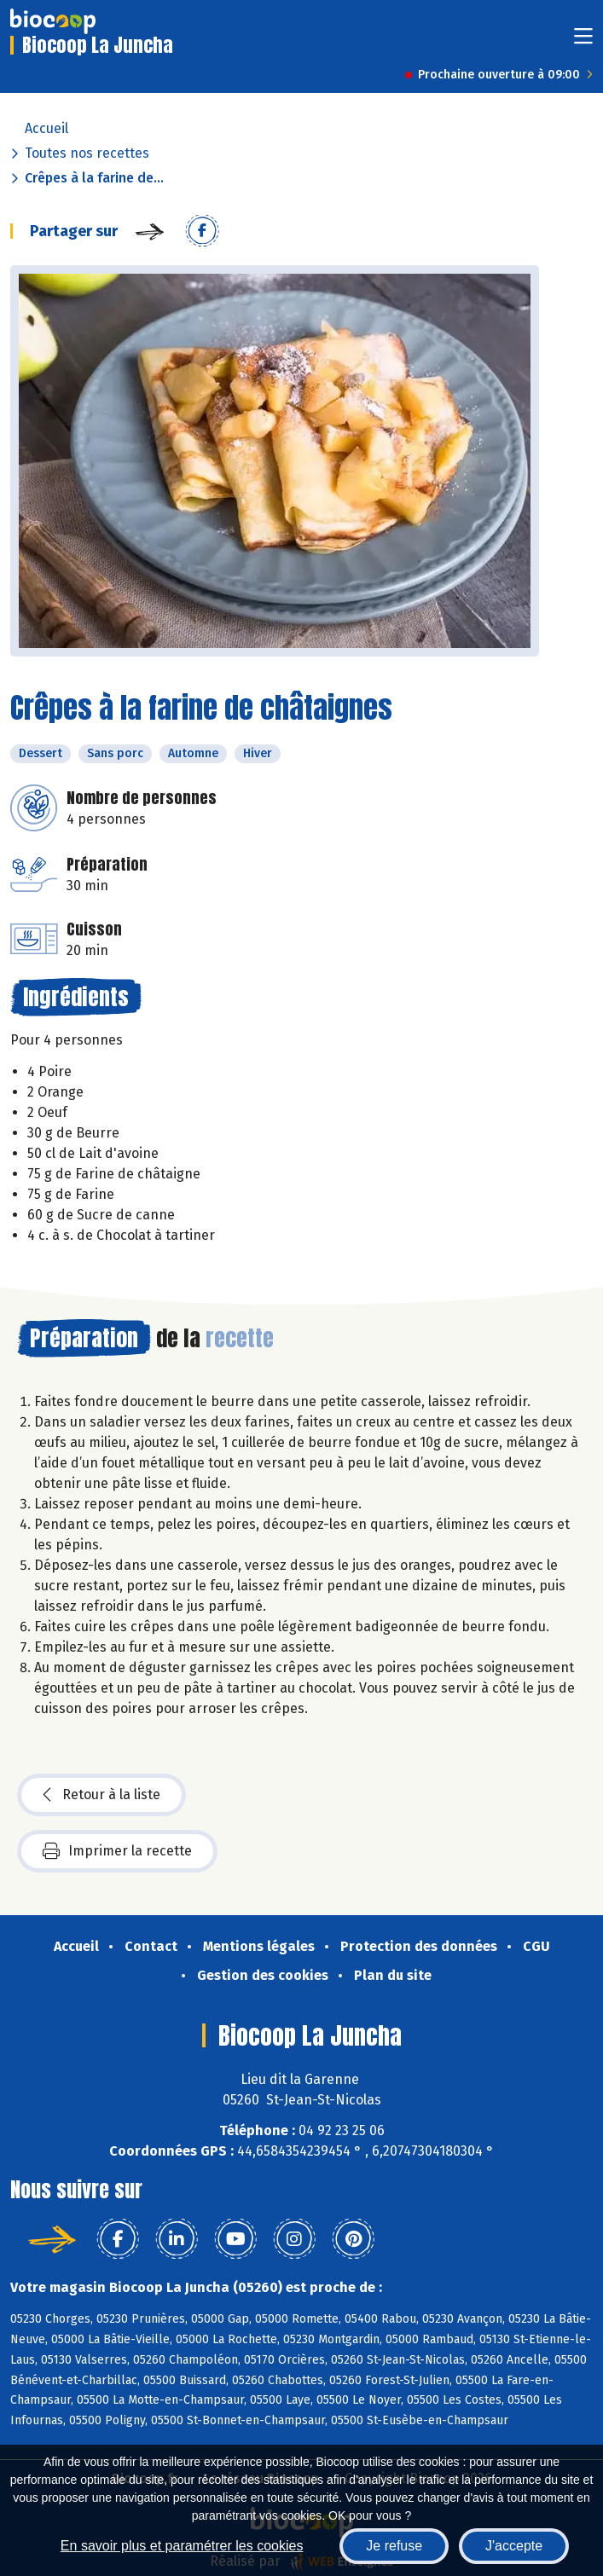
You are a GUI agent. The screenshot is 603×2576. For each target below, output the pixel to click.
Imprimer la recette (117, 1851)
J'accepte (513, 2545)
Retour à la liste (101, 1794)
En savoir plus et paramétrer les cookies (182, 2545)
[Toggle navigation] (583, 41)
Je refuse (394, 2545)
